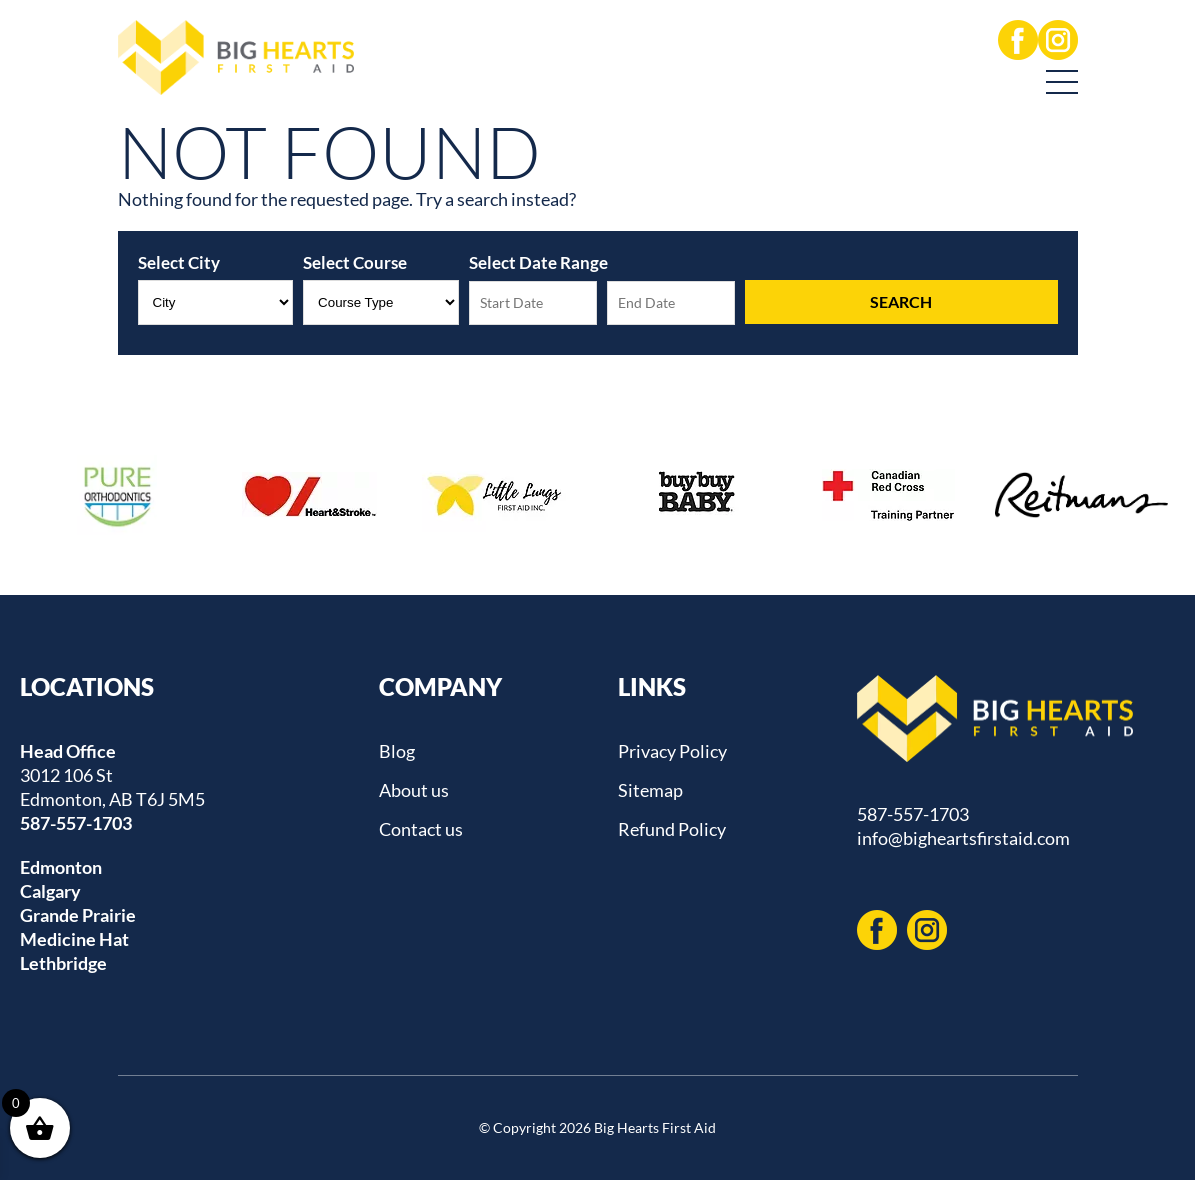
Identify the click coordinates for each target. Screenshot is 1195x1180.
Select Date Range (538, 262)
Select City (179, 262)
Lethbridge (63, 963)
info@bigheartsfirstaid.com (963, 838)
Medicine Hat (74, 939)
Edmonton (61, 867)
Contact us (421, 829)
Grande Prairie (78, 915)
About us (414, 790)
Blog (397, 751)
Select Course (355, 262)
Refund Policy (672, 829)
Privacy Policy (672, 751)
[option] (116, 495)
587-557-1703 (76, 823)
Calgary (50, 891)
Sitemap (650, 790)
